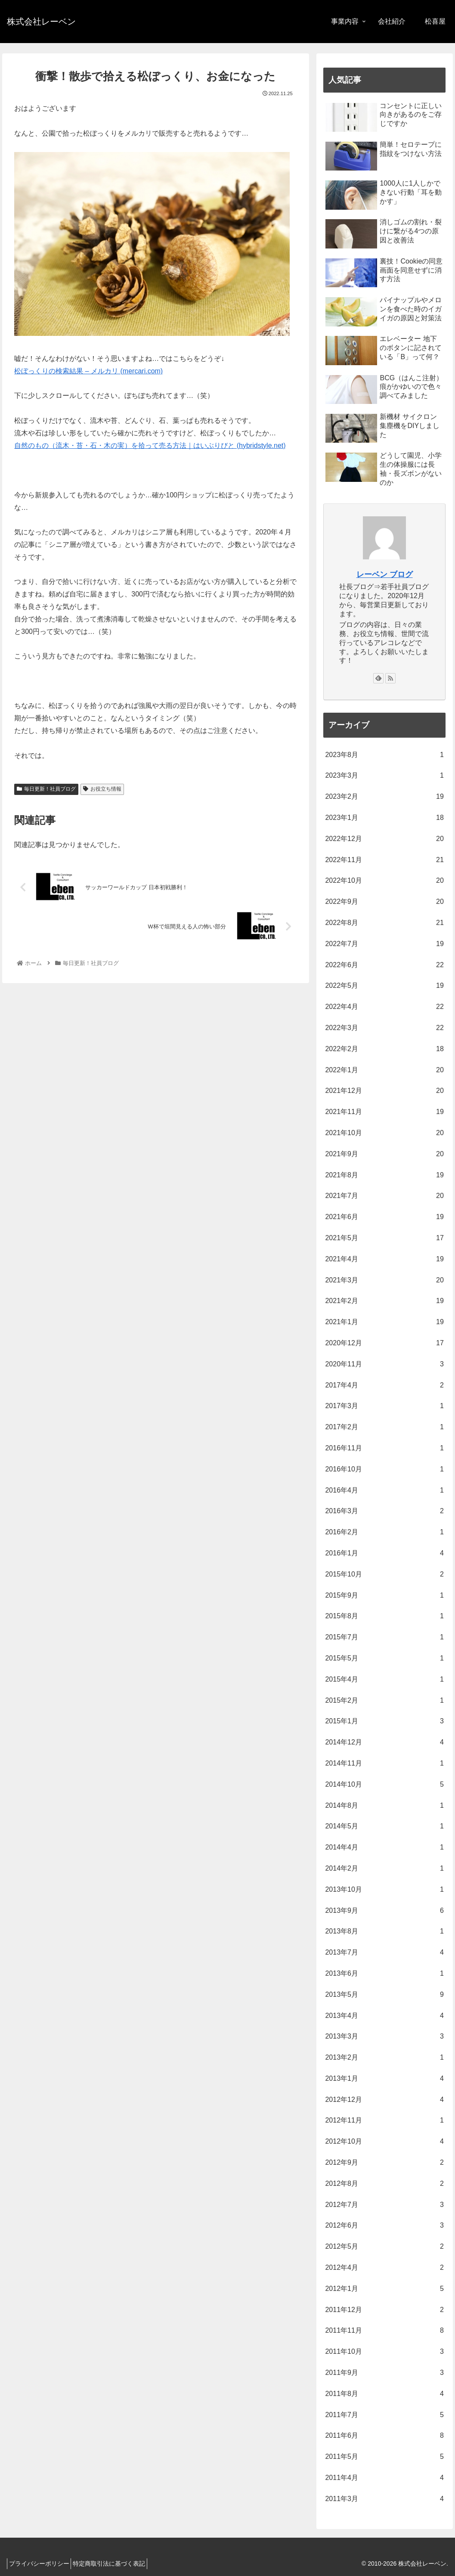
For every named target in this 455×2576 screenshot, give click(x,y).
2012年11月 (384, 2120)
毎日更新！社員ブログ (46, 789)
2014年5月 (384, 1826)
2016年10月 (384, 1469)
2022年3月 (384, 1028)
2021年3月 (384, 1280)
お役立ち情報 (102, 789)
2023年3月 (384, 776)
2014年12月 (384, 1742)
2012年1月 (384, 2289)
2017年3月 (384, 1406)
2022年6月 (384, 965)
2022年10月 (384, 881)
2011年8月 (384, 2394)
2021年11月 (384, 1112)
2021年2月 (384, 1301)
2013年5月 (384, 1995)
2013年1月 (384, 2079)
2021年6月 (384, 1217)
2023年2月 (384, 797)
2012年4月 (384, 2268)
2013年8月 (384, 1931)
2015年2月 (384, 1701)
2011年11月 (384, 2331)
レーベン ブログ (384, 574)
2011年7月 (384, 2415)
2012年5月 (384, 2247)
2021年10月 (384, 1133)
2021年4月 (384, 1259)
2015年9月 (384, 1595)
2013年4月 (384, 2016)
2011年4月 (384, 2478)
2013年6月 (384, 1974)
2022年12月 (384, 839)
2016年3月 (384, 1511)
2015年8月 (384, 1616)
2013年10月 (384, 1890)
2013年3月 (384, 2036)
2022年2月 (384, 1049)
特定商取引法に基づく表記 (117, 2563)
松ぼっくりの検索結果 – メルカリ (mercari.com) (88, 371)
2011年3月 (384, 2499)
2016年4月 (384, 1490)
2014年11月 (384, 1763)
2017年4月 (384, 1385)
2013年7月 (384, 1952)
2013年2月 (384, 2057)
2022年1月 (384, 1070)
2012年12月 (384, 2100)
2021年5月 (384, 1238)
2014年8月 (384, 1806)
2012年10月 (384, 2141)
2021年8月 (384, 1175)
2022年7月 (384, 944)
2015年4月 (384, 1679)
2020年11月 (384, 1364)
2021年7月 (384, 1196)
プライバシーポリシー (42, 2563)
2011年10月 (384, 2352)
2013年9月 (384, 1911)
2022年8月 (384, 923)
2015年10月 (384, 1574)
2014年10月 (384, 1784)
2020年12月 (384, 1343)
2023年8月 (384, 755)
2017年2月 (384, 1427)
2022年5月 (384, 986)
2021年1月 (384, 1322)
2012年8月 (384, 2184)
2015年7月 (384, 1637)
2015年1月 (384, 1721)
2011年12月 (384, 2310)
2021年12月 (384, 1091)
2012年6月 (384, 2225)
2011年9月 (384, 2373)
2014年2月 (384, 1868)
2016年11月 (384, 1448)
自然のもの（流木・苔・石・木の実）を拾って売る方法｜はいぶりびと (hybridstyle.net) (149, 445)
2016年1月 (384, 1553)
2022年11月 (384, 860)
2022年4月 (384, 1007)
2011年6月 (384, 2436)
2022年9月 (384, 902)
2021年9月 (384, 1154)
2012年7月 (384, 2205)
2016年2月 (384, 1532)
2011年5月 (384, 2457)
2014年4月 (384, 1847)
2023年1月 (384, 818)
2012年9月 (384, 2163)
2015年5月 (384, 1658)
